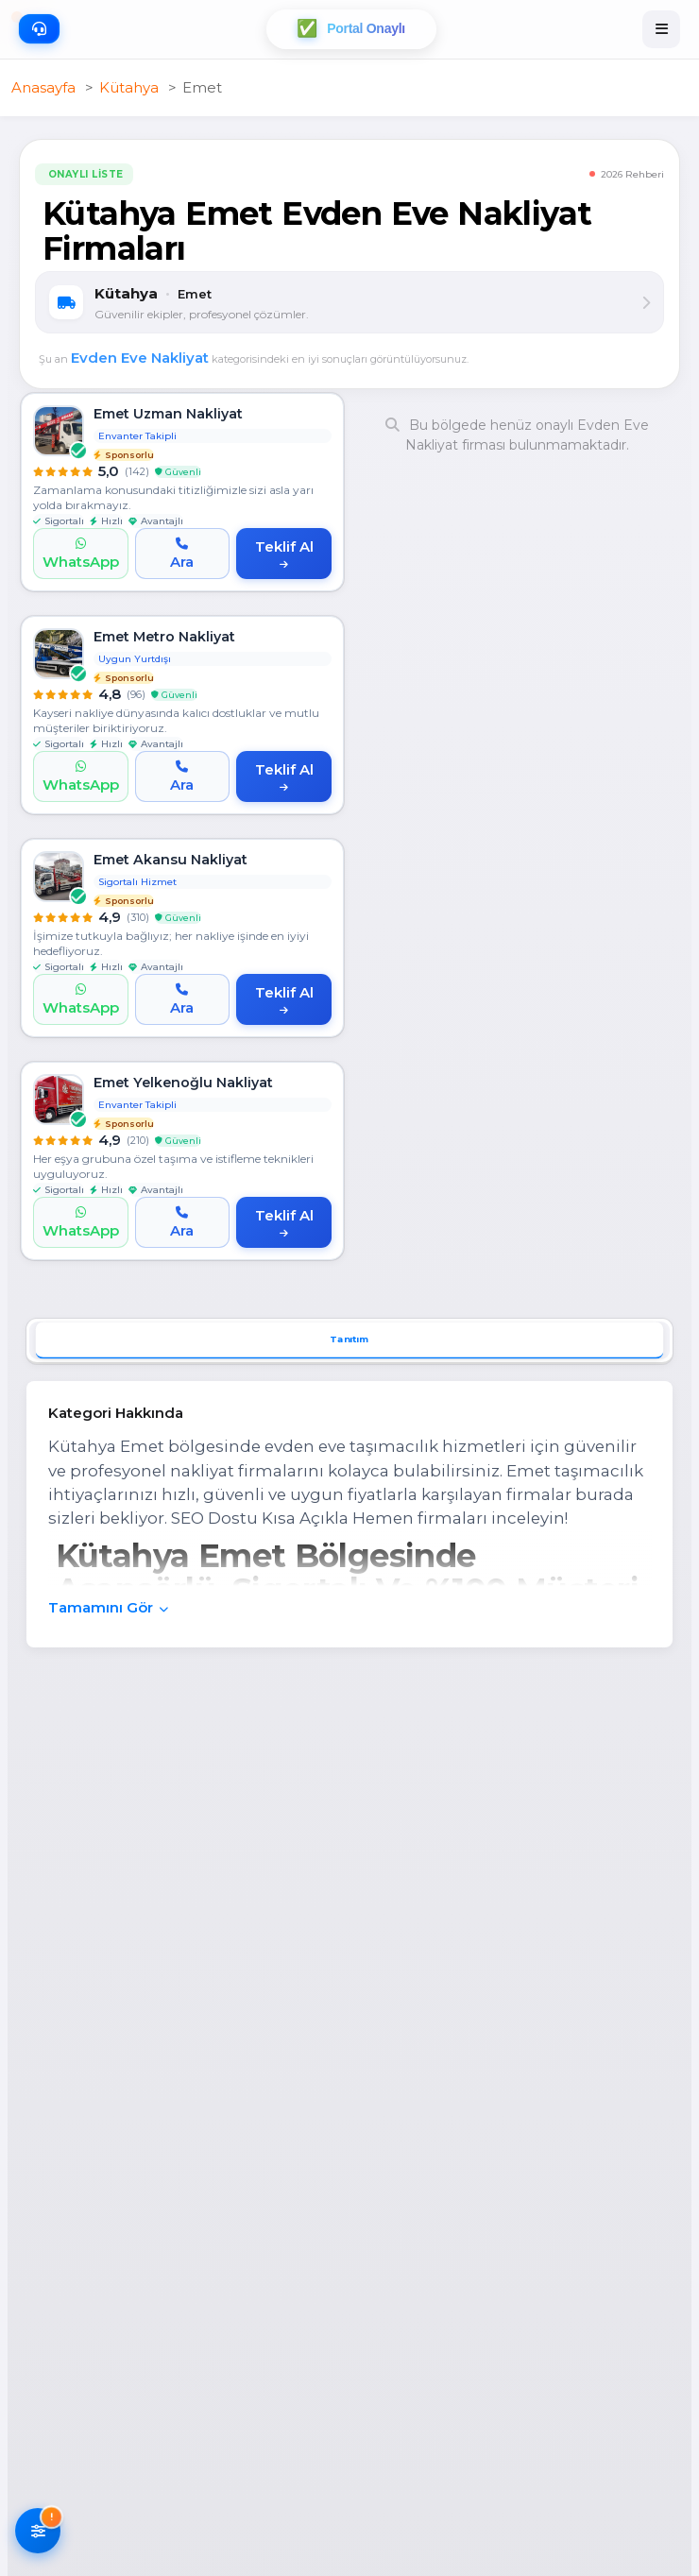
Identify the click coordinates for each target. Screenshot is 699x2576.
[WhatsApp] (80, 553)
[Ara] (182, 553)
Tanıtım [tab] (349, 1340)
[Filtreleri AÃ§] (37, 2533)
